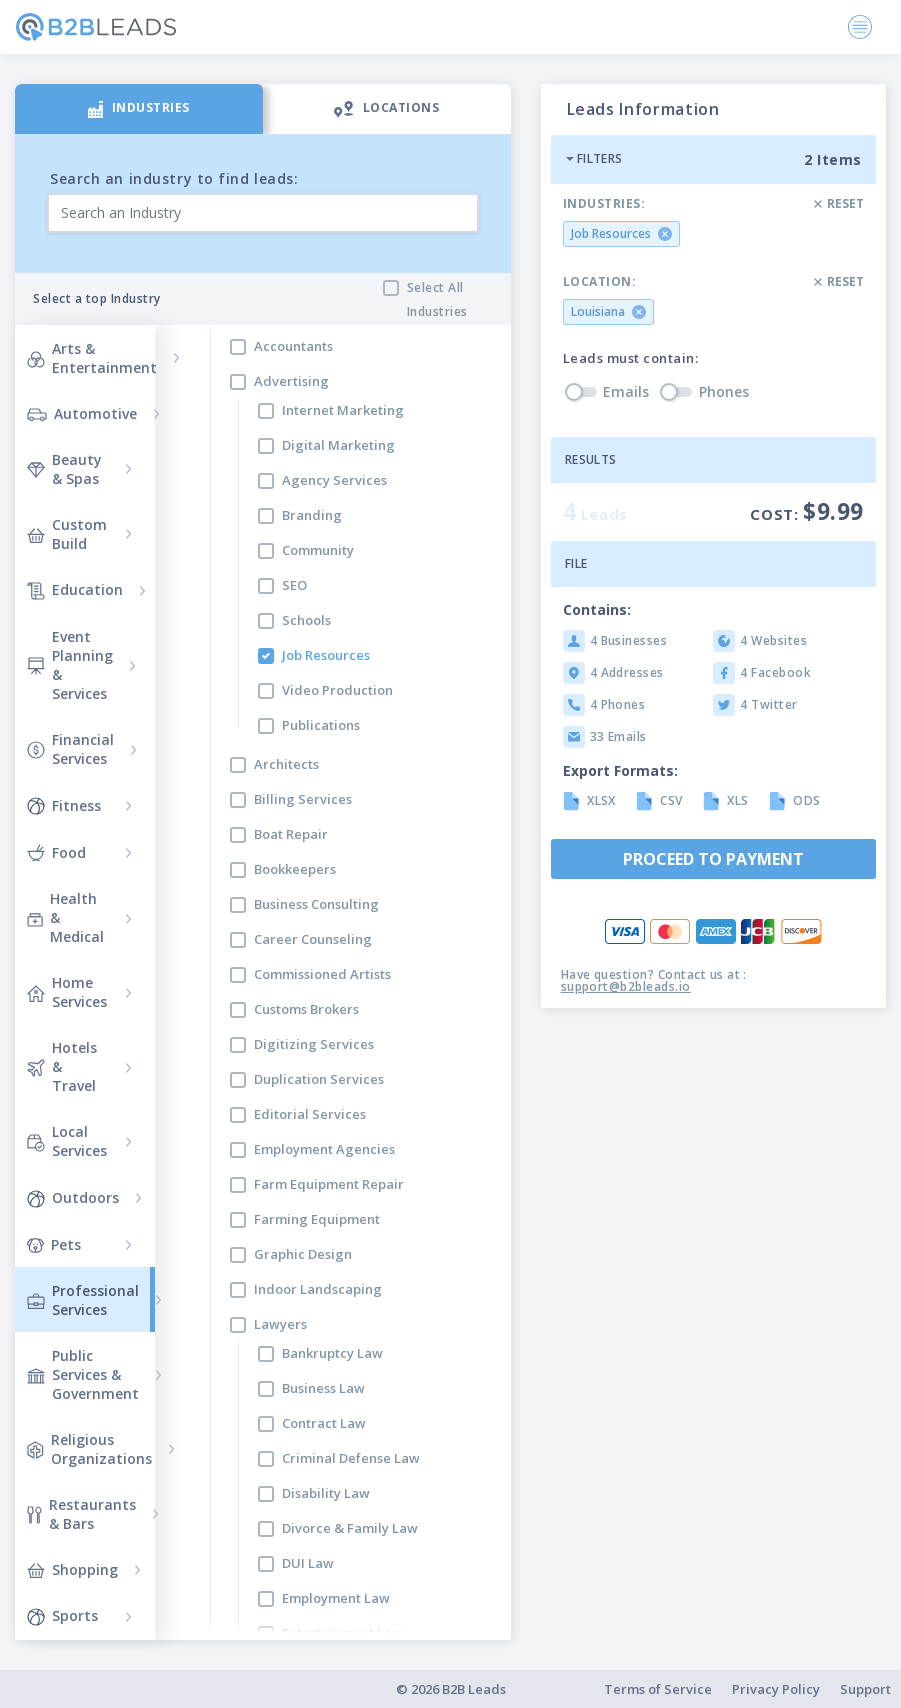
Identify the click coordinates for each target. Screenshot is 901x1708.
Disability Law (326, 1493)
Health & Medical (65, 917)
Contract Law (324, 1423)
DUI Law (308, 1563)
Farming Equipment (317, 1219)
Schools (306, 620)
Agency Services (334, 480)
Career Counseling (313, 939)
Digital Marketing (338, 445)
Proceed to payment (713, 859)
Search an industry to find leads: (174, 178)
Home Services (67, 992)
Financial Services (70, 749)
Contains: (597, 609)
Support (865, 1689)
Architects (286, 764)
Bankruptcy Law (332, 1353)
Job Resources (326, 655)
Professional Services (83, 1300)
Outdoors (73, 1197)
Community (318, 550)
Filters (594, 158)
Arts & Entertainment (92, 358)
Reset (839, 203)
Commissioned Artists (322, 974)
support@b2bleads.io (626, 986)
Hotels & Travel (62, 1066)
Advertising (291, 381)
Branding (312, 515)
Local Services (67, 1141)
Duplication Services (319, 1079)
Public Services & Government (83, 1374)
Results (591, 459)
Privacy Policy (776, 1689)
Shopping (72, 1569)
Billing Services (303, 799)
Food (56, 852)
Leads (595, 511)
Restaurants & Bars (81, 1514)
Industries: (604, 204)
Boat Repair (291, 834)
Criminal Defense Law (351, 1458)
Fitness (64, 805)
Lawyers (280, 1324)
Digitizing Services (314, 1044)
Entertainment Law (342, 1633)
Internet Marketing (343, 410)
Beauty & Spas (64, 469)
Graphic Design (303, 1254)
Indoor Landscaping (318, 1289)
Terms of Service (658, 1689)
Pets (54, 1244)
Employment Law (336, 1598)
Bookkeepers (295, 869)
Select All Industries (437, 299)
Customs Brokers (306, 1009)
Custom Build (67, 534)
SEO (294, 585)
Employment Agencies (324, 1149)
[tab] (139, 109)
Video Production (337, 690)
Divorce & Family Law (350, 1528)
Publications (321, 725)
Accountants (293, 346)
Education (75, 590)
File (576, 563)
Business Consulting (316, 904)
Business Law (323, 1388)
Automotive (82, 413)
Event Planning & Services (70, 665)
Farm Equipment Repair (329, 1184)
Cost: (807, 511)
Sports (62, 1616)
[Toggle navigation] (860, 27)
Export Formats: (620, 770)
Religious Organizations (89, 1449)
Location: (600, 282)
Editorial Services (310, 1114)
